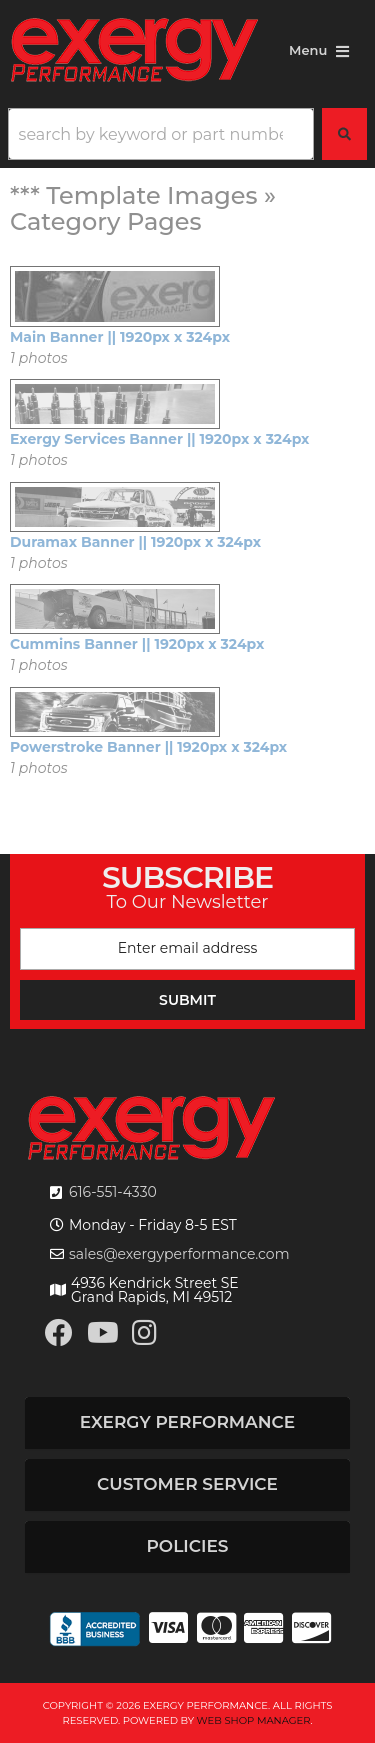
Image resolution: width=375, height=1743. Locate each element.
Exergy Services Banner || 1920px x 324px (159, 439)
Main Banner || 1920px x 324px (120, 337)
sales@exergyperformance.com (179, 1254)
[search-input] (161, 134)
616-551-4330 (113, 1192)
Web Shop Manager (254, 1720)
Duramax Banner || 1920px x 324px (135, 542)
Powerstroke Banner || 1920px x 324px (148, 747)
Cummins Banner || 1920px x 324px (137, 644)
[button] (187, 134)
